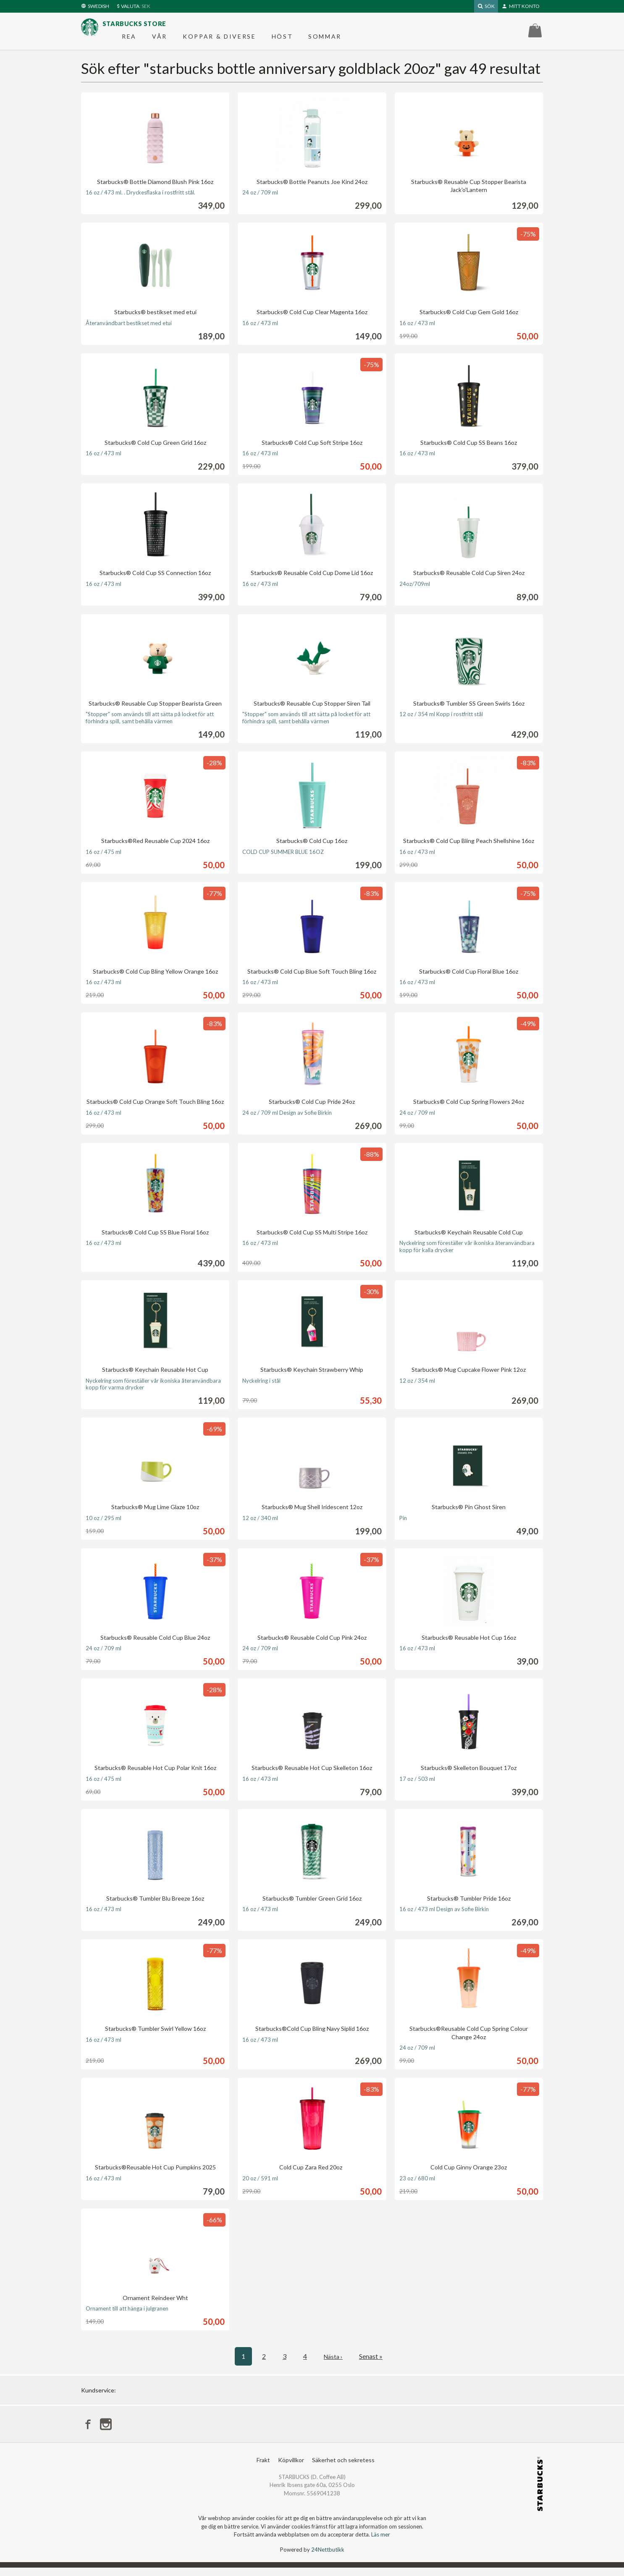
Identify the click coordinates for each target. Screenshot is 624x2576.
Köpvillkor (291, 2468)
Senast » (372, 2363)
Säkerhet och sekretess (343, 2468)
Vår (159, 39)
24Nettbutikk (327, 2558)
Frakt (263, 2468)
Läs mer (380, 2542)
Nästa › (332, 2363)
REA (129, 39)
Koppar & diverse (219, 39)
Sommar (324, 39)
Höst (282, 39)
